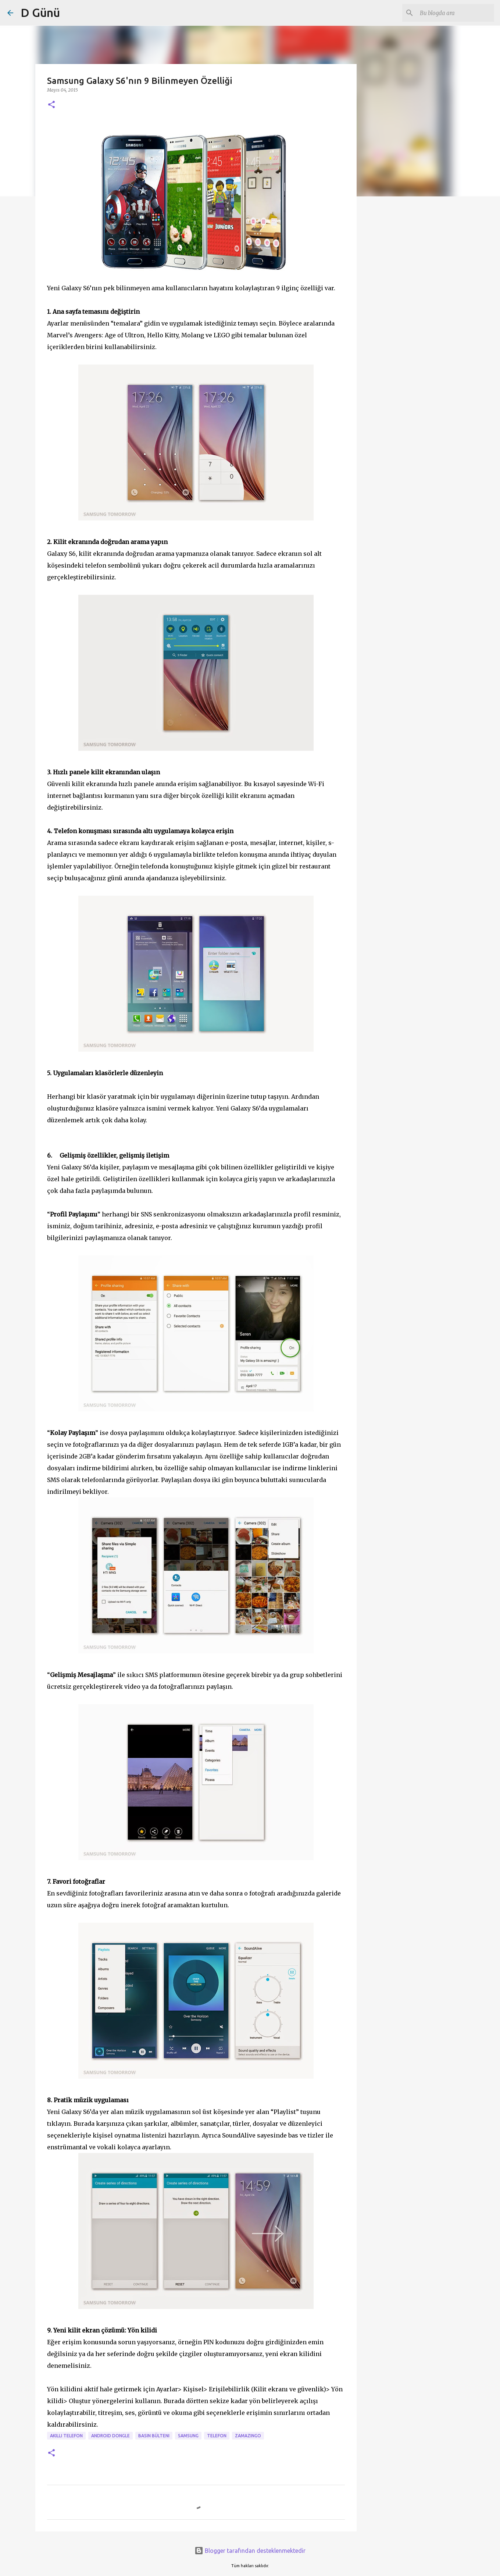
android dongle (110, 2435)
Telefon (216, 2435)
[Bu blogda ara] (455, 13)
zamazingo (248, 2435)
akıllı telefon (66, 2435)
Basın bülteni (153, 2435)
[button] (51, 105)
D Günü (40, 12)
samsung (188, 2435)
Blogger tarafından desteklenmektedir (250, 2550)
